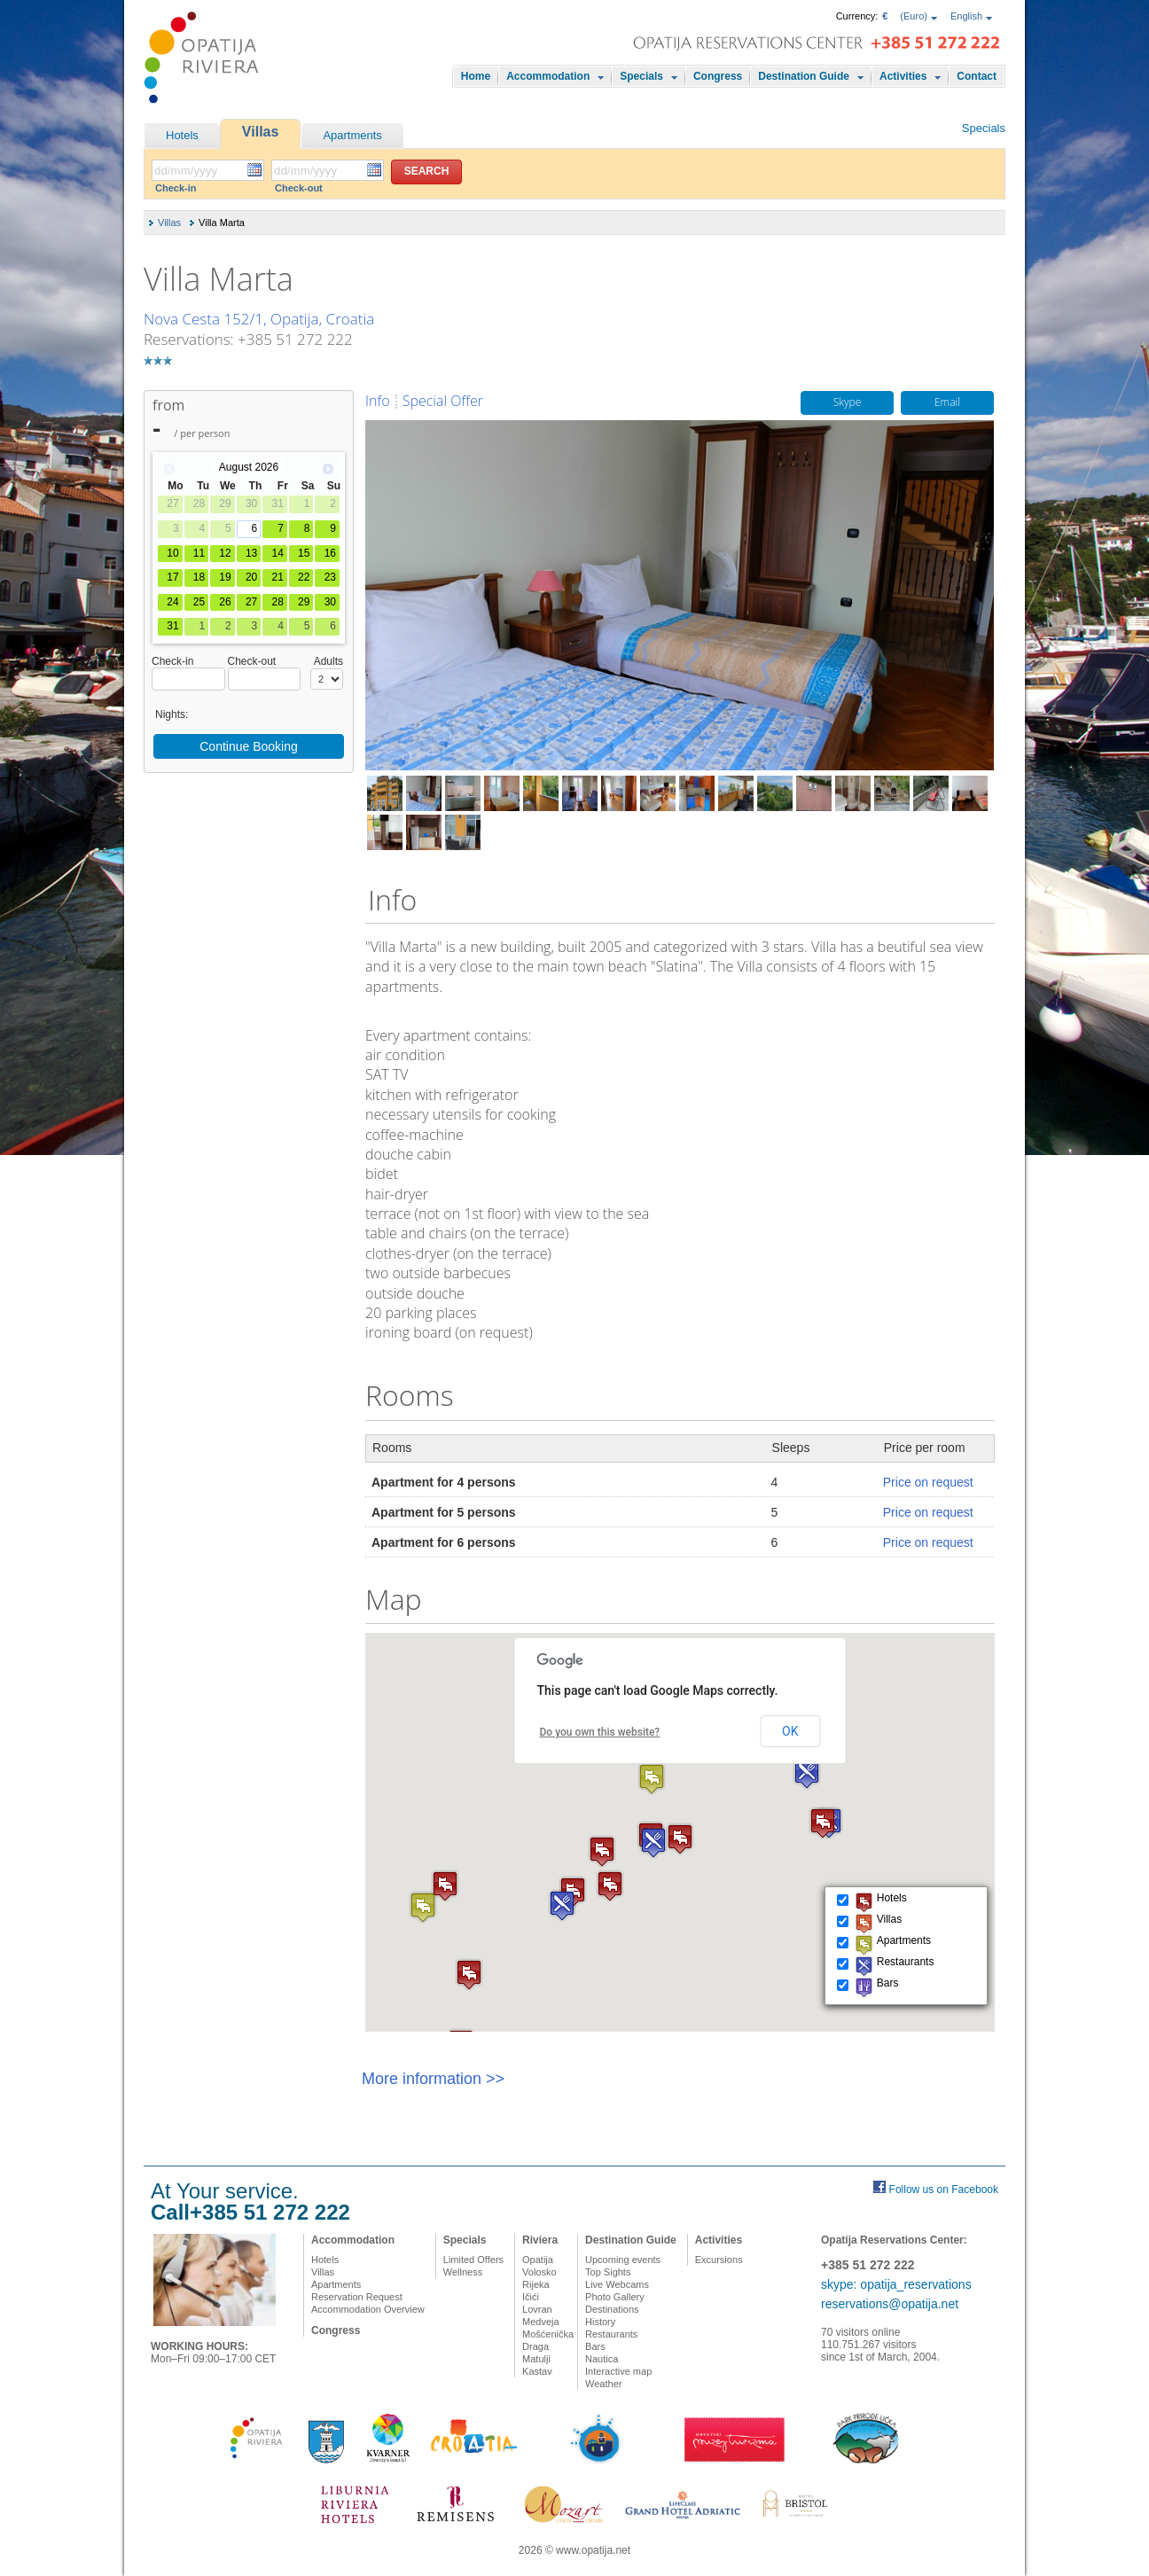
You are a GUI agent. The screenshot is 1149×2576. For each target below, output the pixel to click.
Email (947, 403)
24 (172, 602)
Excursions (719, 2259)
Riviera (540, 2240)
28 (277, 602)
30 (330, 602)
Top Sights (607, 2272)
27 (251, 602)
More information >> (433, 2079)
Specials (641, 76)
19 (225, 577)
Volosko (539, 2272)
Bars (595, 2346)
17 (172, 577)
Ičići (530, 2296)
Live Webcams (617, 2284)
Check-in (175, 188)
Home (475, 76)
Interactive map (618, 2371)
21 (277, 577)
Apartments (352, 135)
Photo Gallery (615, 2296)
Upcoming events (622, 2259)
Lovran (537, 2309)
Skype (847, 403)
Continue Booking (248, 746)
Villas (260, 131)
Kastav (537, 2371)
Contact (977, 76)
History (600, 2321)
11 (199, 553)
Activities (902, 76)
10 (172, 553)
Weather (603, 2383)
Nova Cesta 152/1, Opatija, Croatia (259, 318)
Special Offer (443, 400)
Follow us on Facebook (943, 2189)
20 (251, 577)
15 (303, 553)
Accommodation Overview (368, 2309)
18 (199, 577)
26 (225, 602)
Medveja (540, 2321)
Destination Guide (803, 76)
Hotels (182, 135)
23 (330, 577)
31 (172, 626)
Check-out (299, 188)
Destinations (612, 2309)
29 (303, 602)
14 (277, 553)
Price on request (928, 1482)
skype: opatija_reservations (896, 2284)
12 (225, 553)
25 (199, 602)
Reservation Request (357, 2296)
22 (303, 577)
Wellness (462, 2272)
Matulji (536, 2359)
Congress (717, 76)
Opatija (537, 2259)
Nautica (601, 2359)
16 (330, 553)
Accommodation (548, 76)
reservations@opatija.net (889, 2304)
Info (377, 400)
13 (251, 553)
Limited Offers (473, 2259)
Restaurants (611, 2334)
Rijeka (536, 2284)
